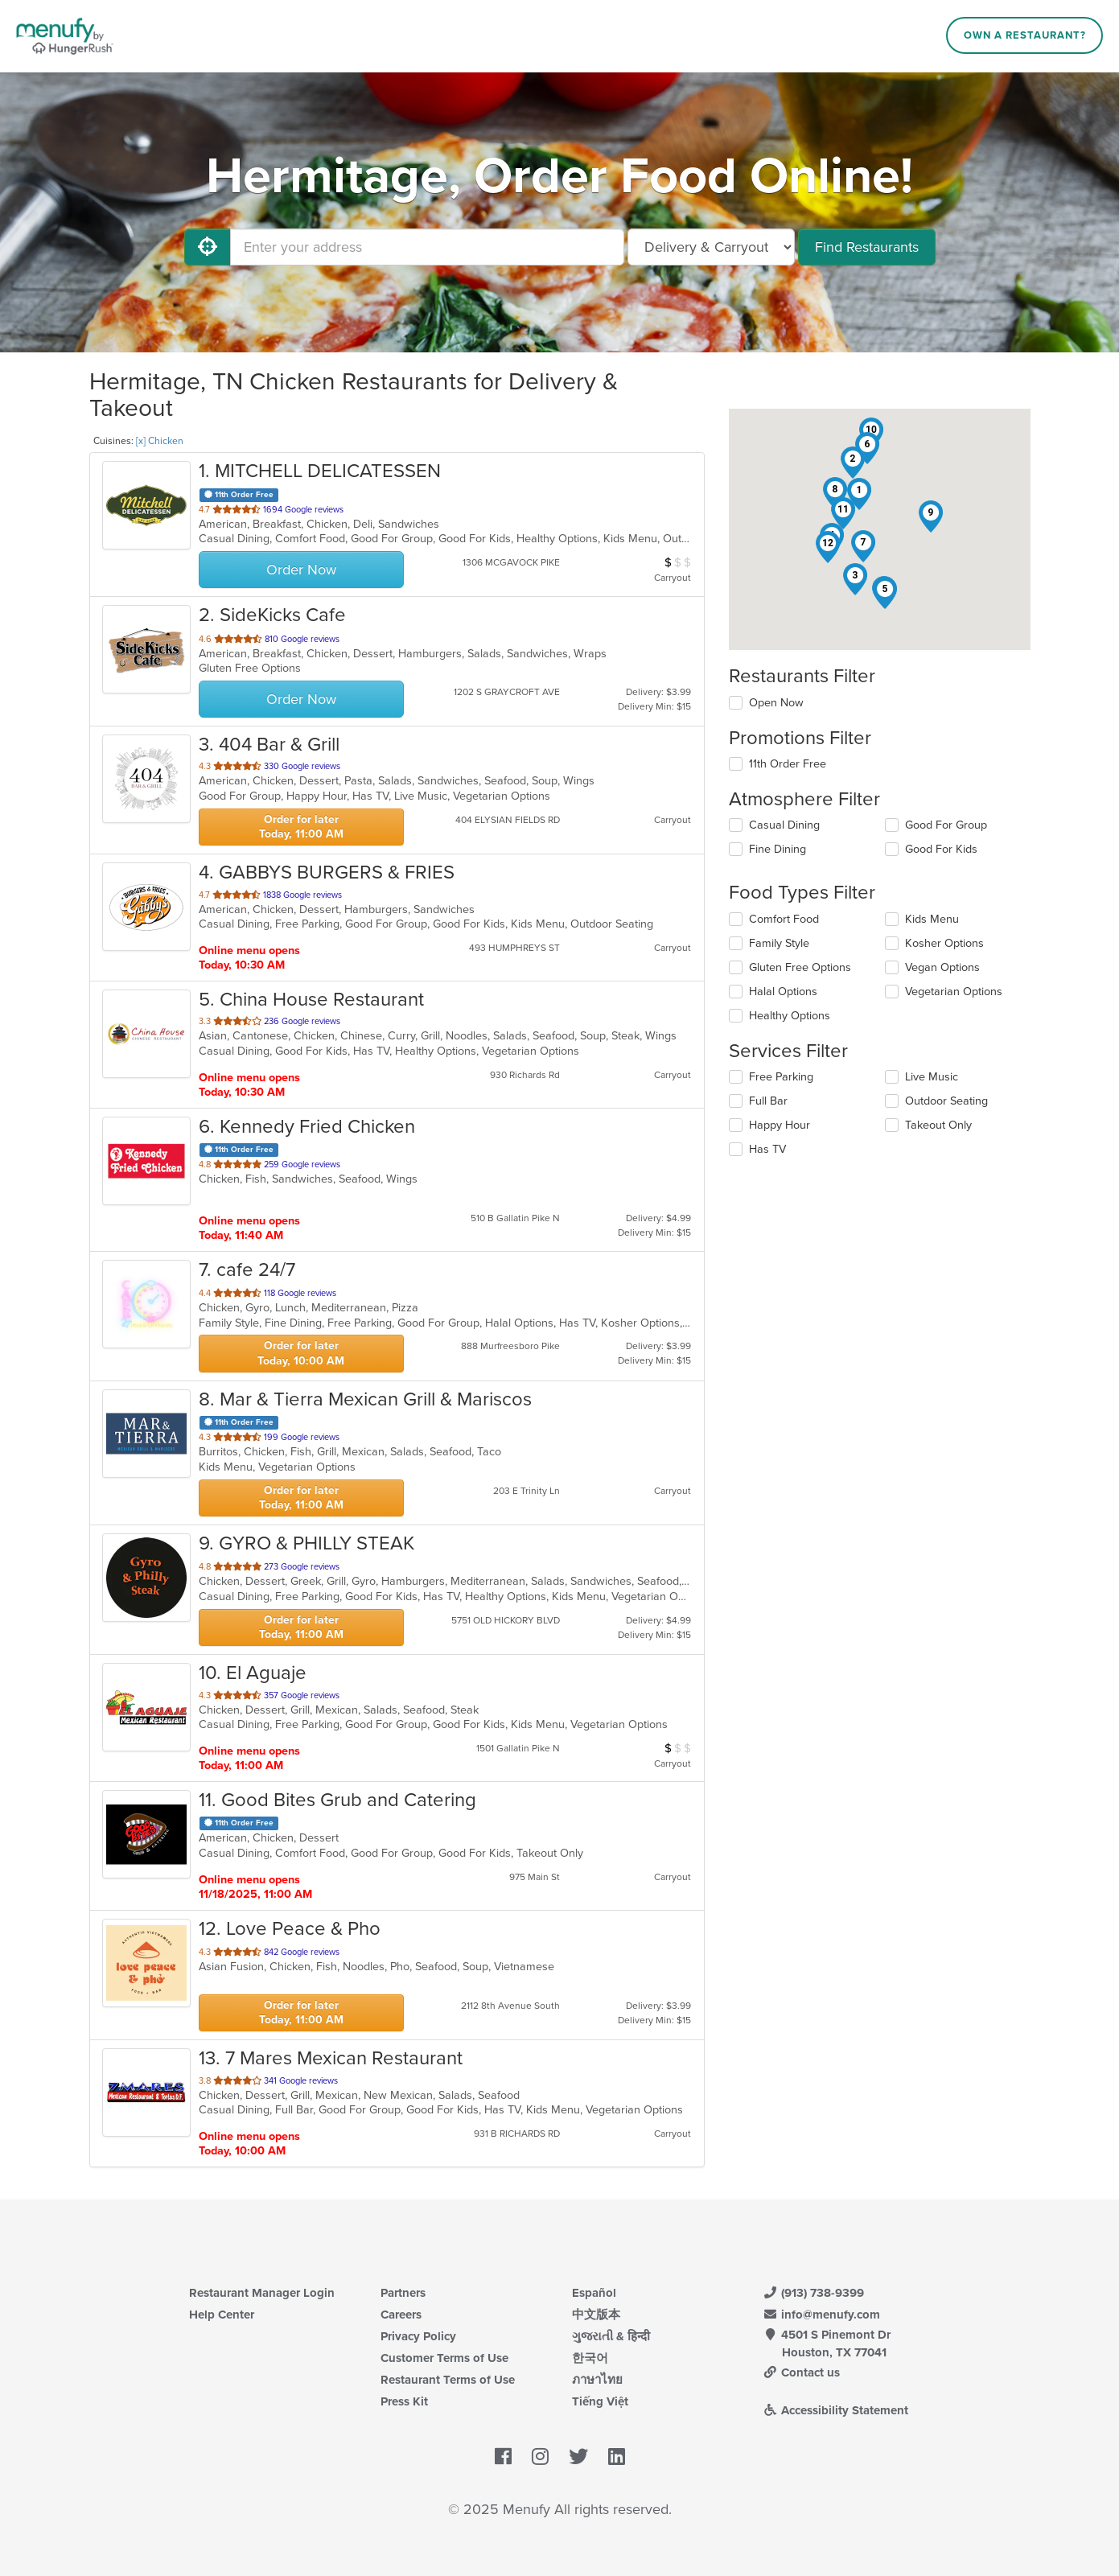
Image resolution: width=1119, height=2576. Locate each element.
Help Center (221, 2314)
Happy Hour (779, 1125)
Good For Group (946, 825)
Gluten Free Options (800, 967)
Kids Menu (932, 919)
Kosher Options (944, 943)
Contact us (802, 2372)
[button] (859, 494)
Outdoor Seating (946, 1101)
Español (594, 2293)
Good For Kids (941, 849)
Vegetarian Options (953, 991)
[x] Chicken (159, 440)
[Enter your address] (427, 246)
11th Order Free (787, 764)
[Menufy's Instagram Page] (540, 2457)
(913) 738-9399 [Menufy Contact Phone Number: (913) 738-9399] (814, 2293)
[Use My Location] (207, 246)
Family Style (779, 943)
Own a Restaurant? (1025, 35)
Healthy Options (789, 1016)
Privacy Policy (418, 2336)
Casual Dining (784, 825)
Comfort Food (784, 919)
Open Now (776, 703)
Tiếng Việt (600, 2401)
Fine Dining (777, 849)
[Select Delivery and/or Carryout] (711, 246)
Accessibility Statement (836, 2410)
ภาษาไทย (597, 2379)
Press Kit (404, 2401)
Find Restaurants (867, 247)
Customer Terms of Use (444, 2358)
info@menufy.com (822, 2314)
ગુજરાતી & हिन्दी (611, 2336)
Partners (403, 2293)
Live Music (931, 1077)
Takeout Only (938, 1125)
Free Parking (781, 1077)
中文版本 (596, 2314)
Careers (401, 2314)
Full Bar (768, 1101)
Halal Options (783, 991)
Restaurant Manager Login (262, 2293)
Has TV (767, 1149)
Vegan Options (942, 967)
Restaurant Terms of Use (448, 2379)
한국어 (590, 2358)
